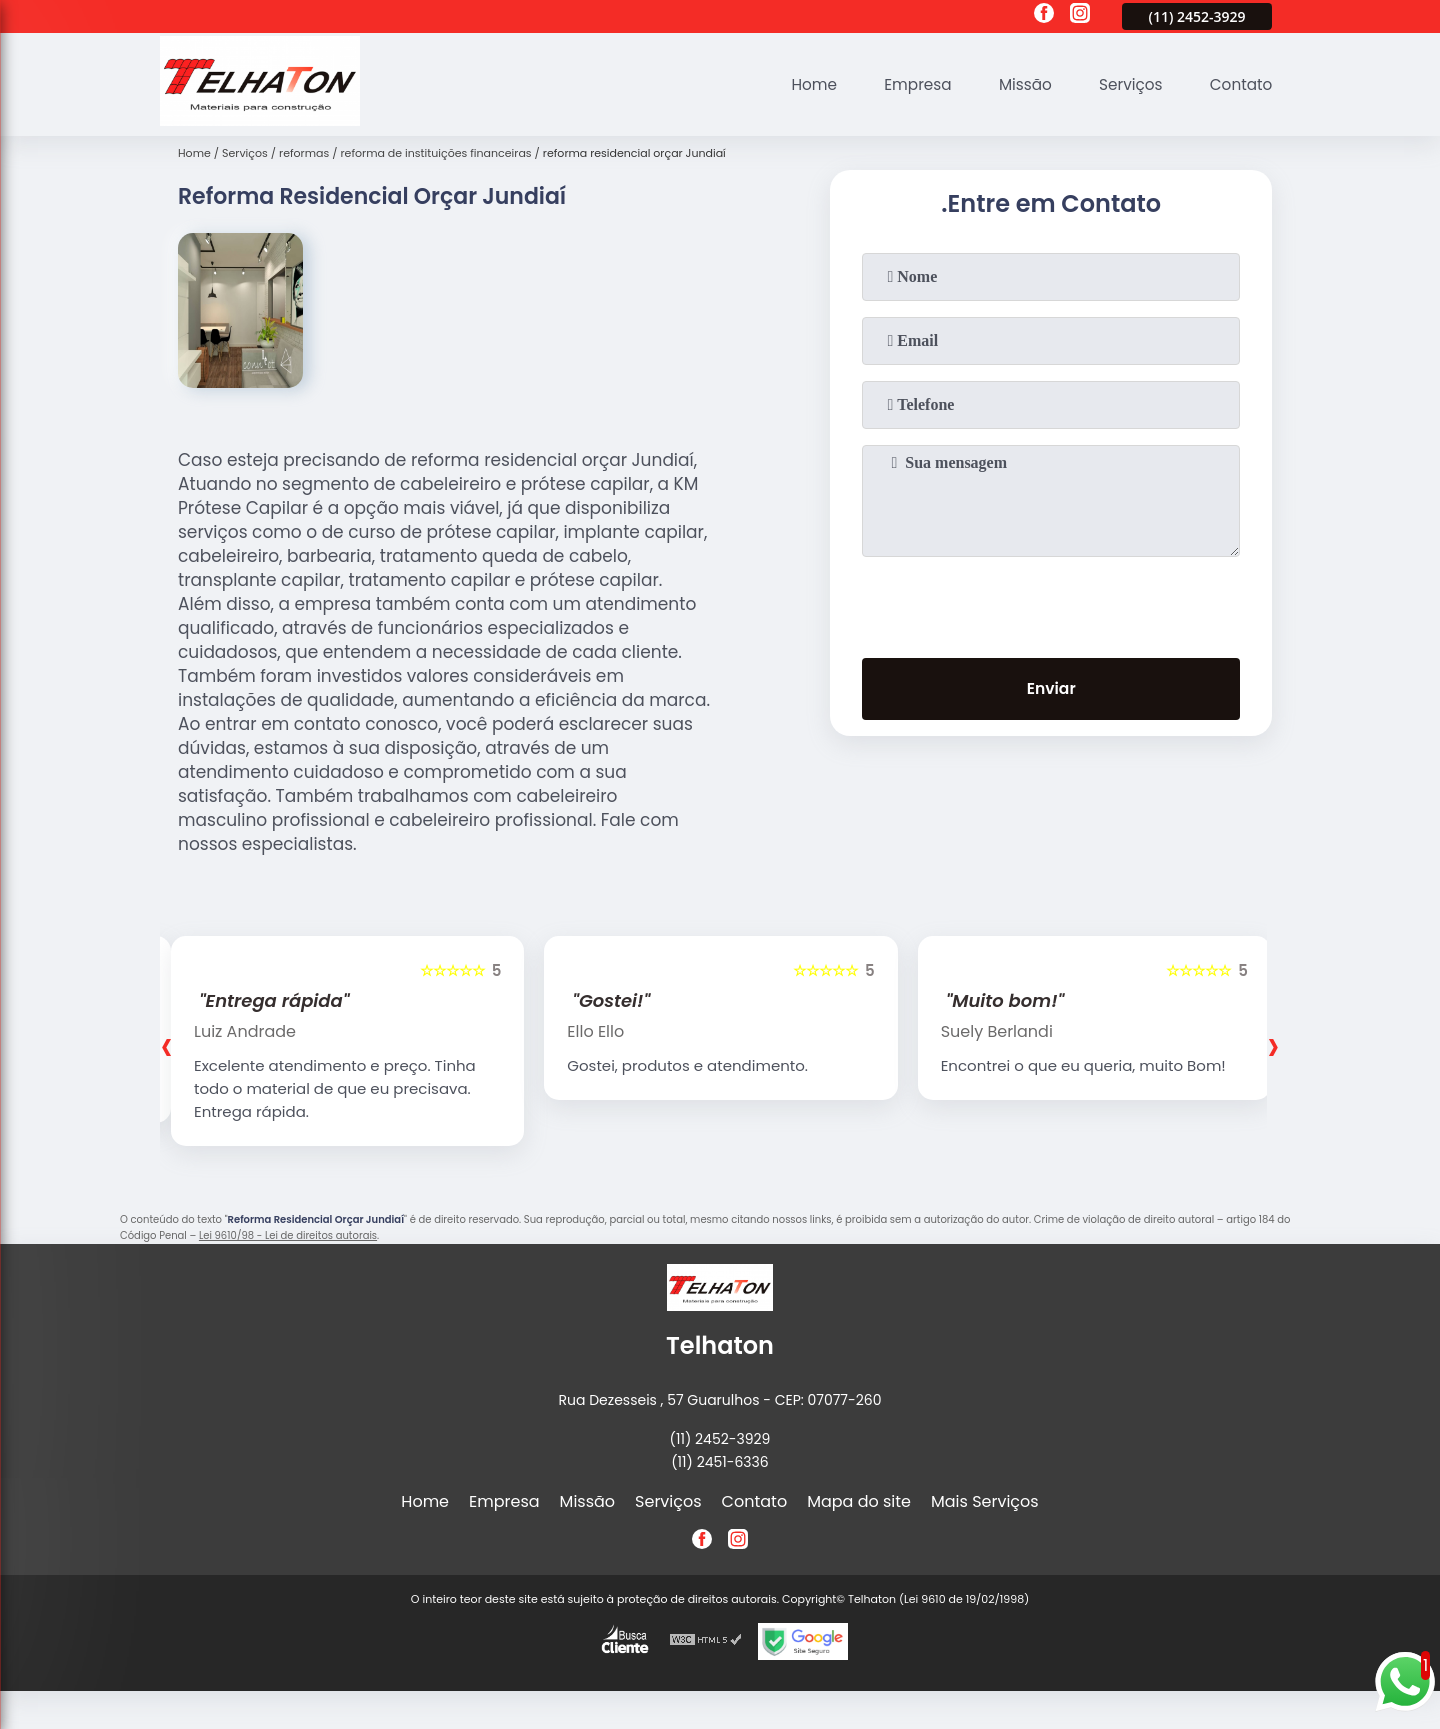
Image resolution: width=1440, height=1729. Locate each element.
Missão (1015, 84)
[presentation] (1051, 603)
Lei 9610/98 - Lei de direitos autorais (288, 1235)
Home (798, 84)
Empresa (905, 84)
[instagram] (1080, 16)
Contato (1239, 84)
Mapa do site (859, 1501)
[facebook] (1044, 16)
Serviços (1125, 84)
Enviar (1051, 690)
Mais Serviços (985, 1501)
